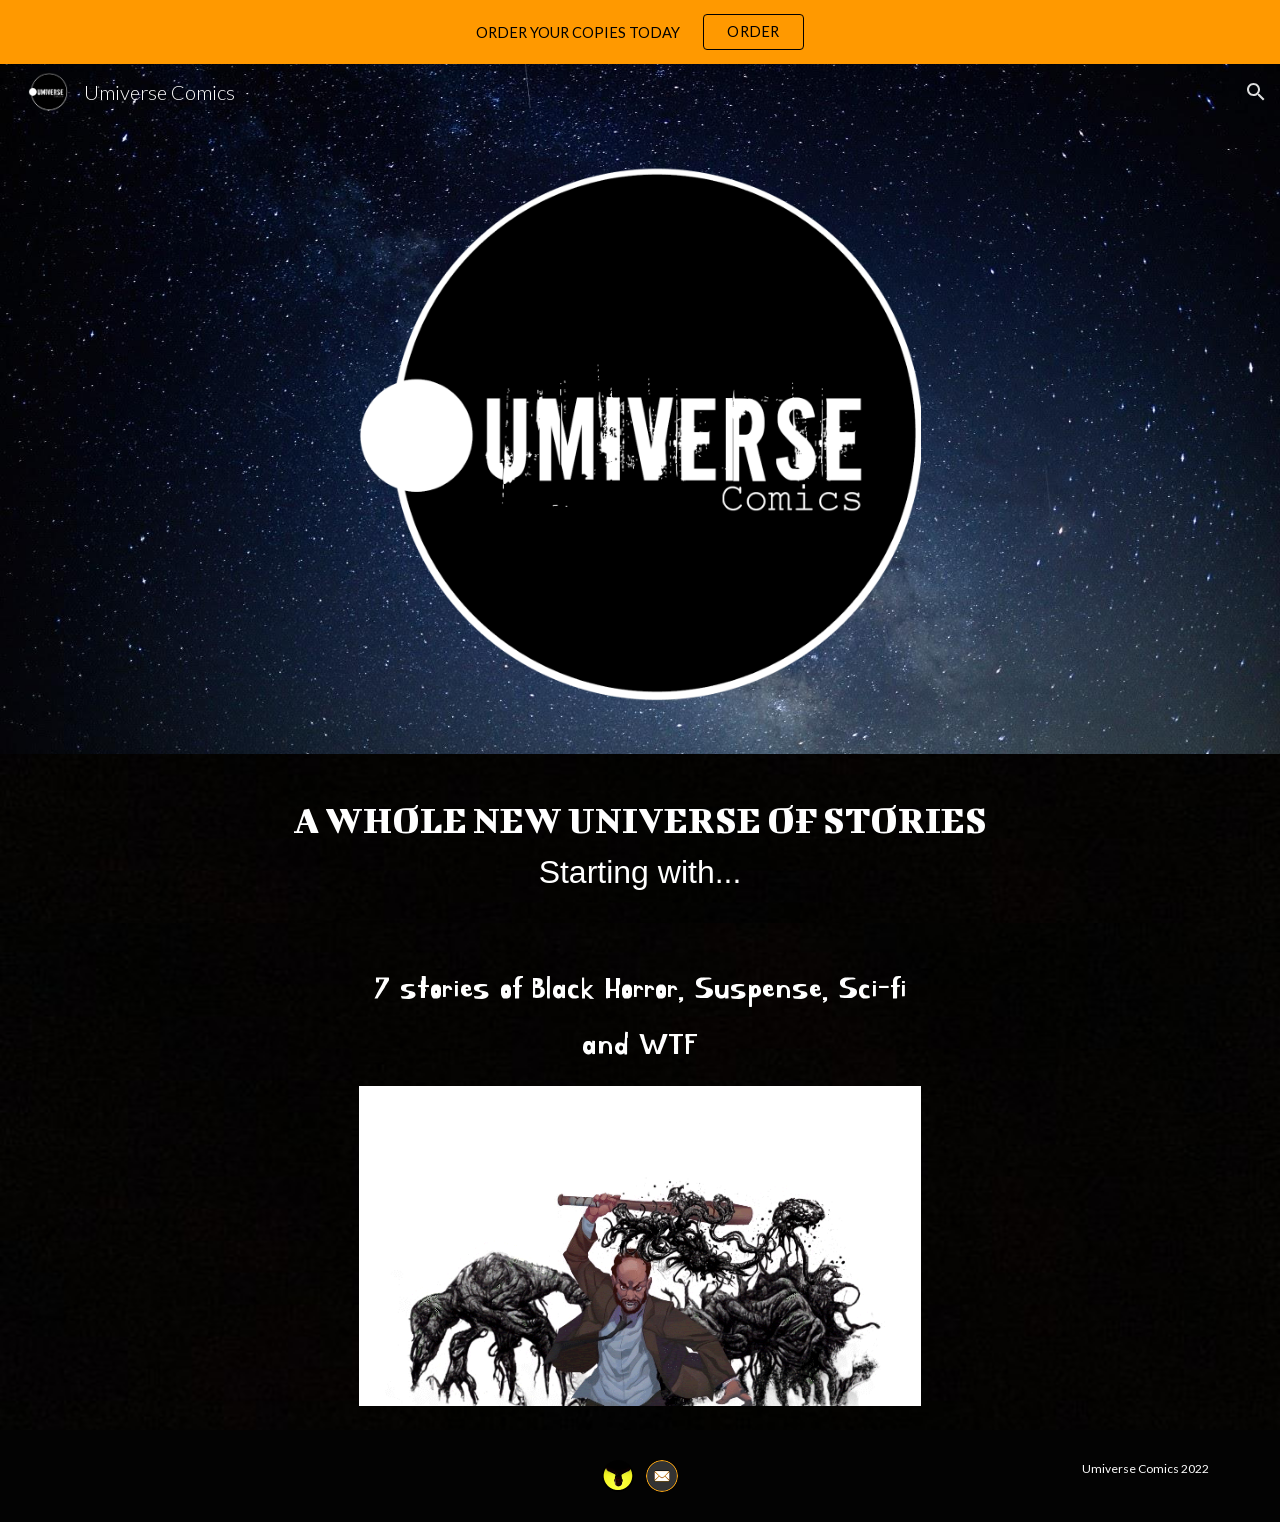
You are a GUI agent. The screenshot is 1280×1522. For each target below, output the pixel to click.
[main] (640, 838)
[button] (1256, 92)
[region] (640, 32)
